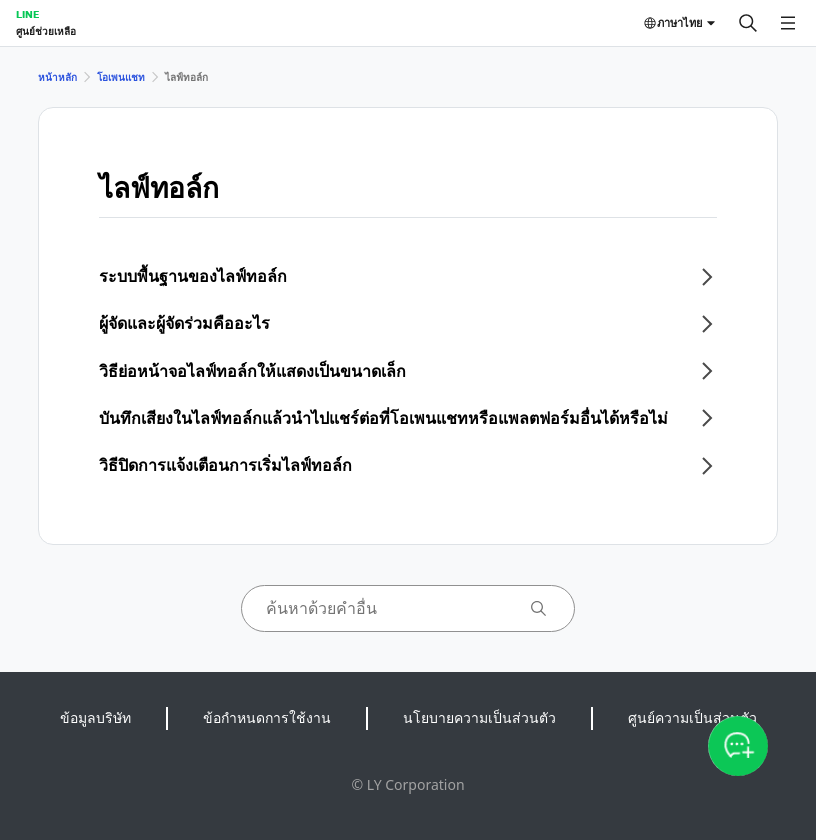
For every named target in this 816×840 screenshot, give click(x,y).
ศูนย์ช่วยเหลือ (46, 31)
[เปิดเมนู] (788, 23)
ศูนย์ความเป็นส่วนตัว (692, 717)
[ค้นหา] (748, 23)
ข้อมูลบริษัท (95, 717)
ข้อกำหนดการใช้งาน (267, 717)
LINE (27, 14)
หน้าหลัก (57, 77)
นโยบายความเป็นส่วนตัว (479, 717)
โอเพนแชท (121, 77)
